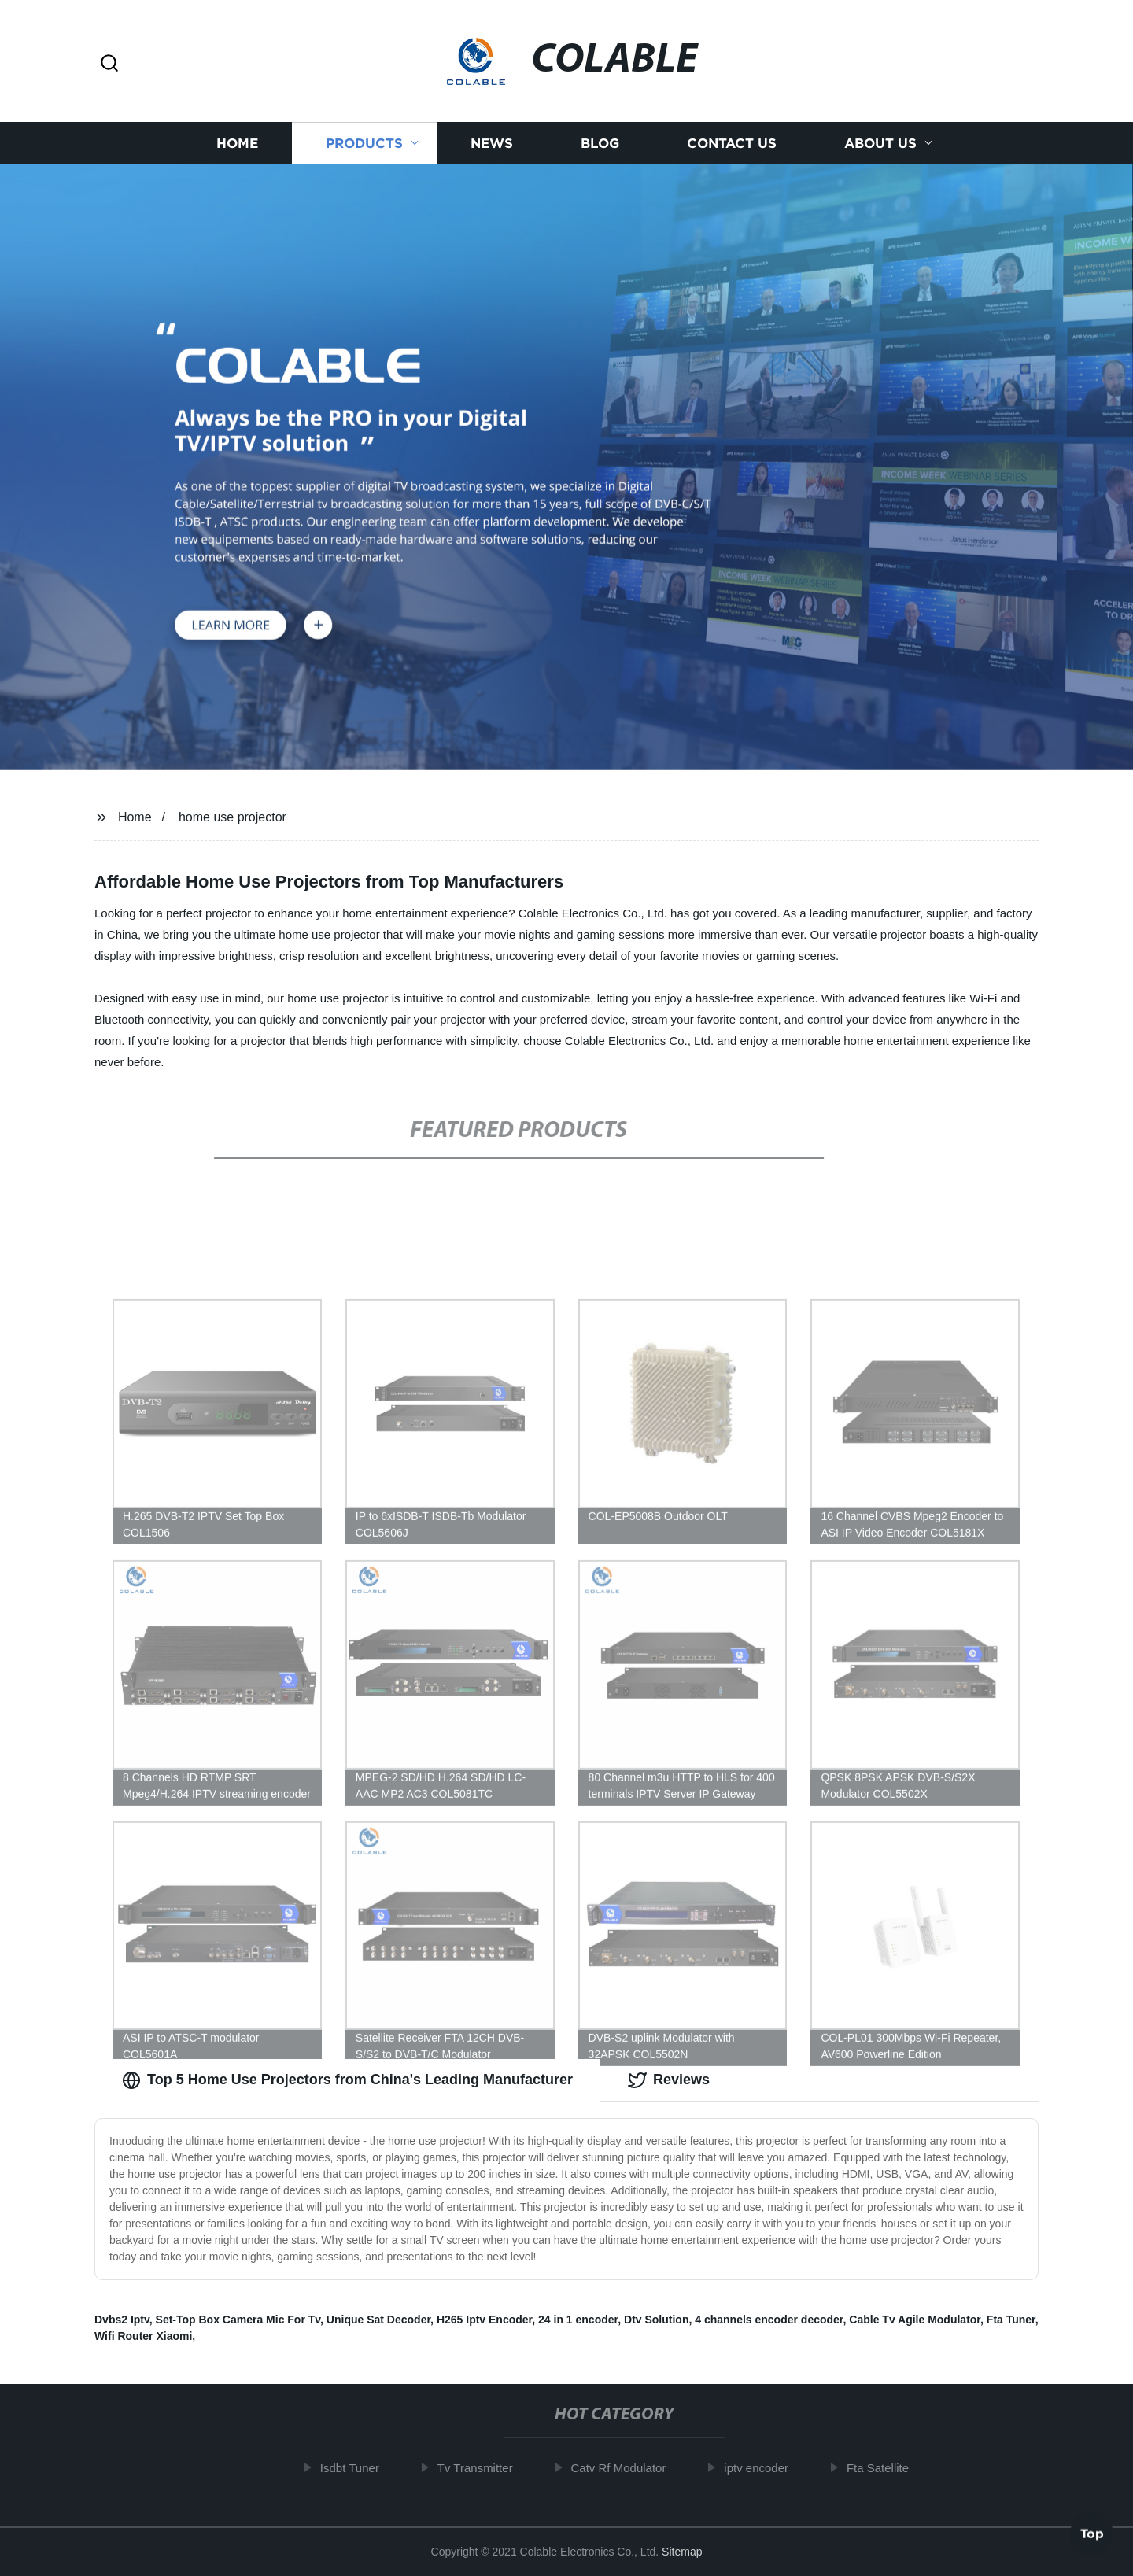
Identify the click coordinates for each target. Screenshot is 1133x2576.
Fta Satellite (882, 2468)
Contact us (732, 150)
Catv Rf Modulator (623, 2468)
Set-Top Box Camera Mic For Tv (238, 2319)
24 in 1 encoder (578, 2319)
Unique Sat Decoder (378, 2319)
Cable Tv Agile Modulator (914, 2319)
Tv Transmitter (480, 2468)
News (492, 150)
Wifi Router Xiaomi (143, 2336)
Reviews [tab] (669, 2080)
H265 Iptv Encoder (484, 2319)
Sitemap (682, 2551)
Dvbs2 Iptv (121, 2319)
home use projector (232, 817)
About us (880, 150)
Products (364, 150)
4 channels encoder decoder (769, 2319)
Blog (600, 150)
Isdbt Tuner (354, 2468)
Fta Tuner (1011, 2319)
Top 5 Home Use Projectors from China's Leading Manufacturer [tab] (347, 2080)
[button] (109, 64)
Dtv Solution (656, 2319)
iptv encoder (761, 2468)
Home (237, 150)
